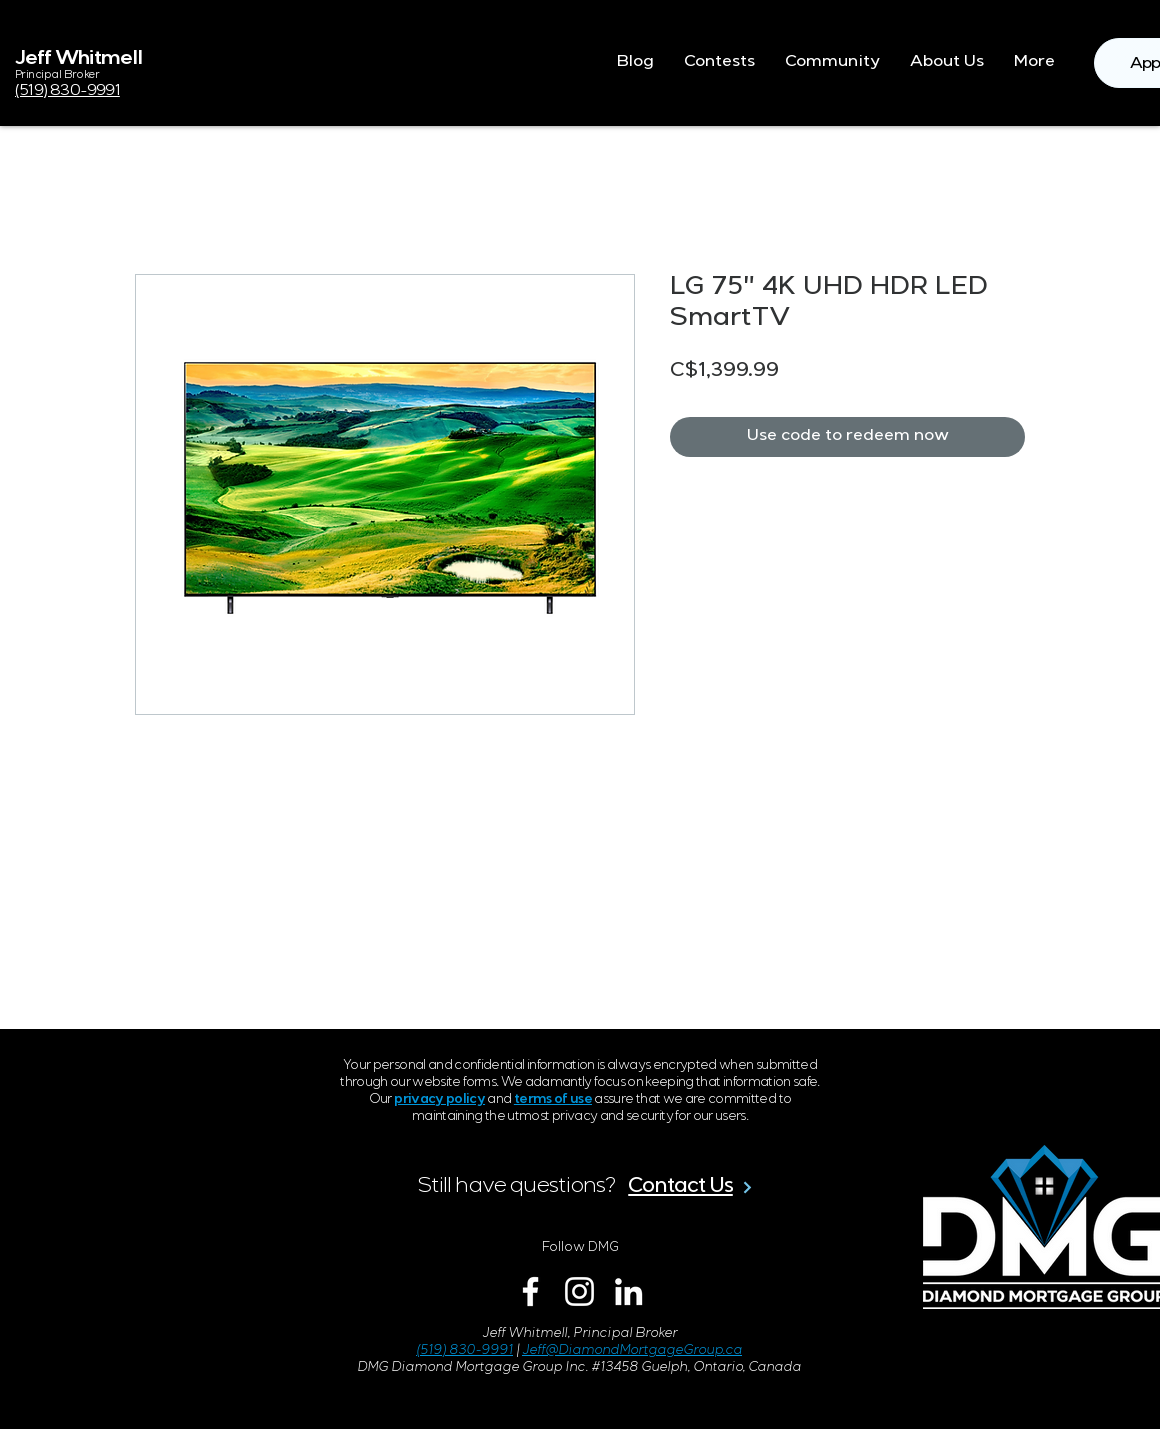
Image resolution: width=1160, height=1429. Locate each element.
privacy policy (439, 1100)
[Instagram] (579, 1291)
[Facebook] (530, 1291)
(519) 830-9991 (464, 1351)
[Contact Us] (691, 1187)
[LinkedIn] (628, 1291)
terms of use (553, 1100)
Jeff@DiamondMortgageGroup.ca (632, 1351)
